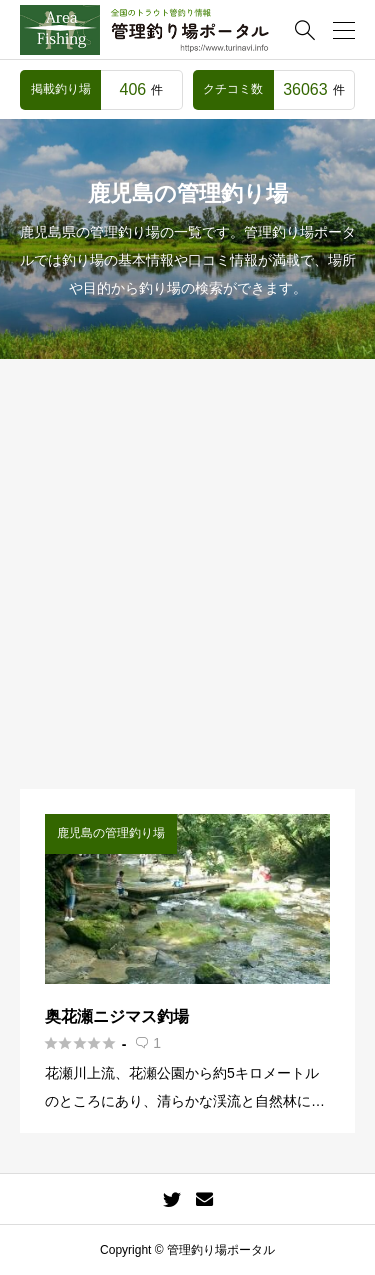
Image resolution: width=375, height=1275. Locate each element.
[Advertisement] (187, 591)
